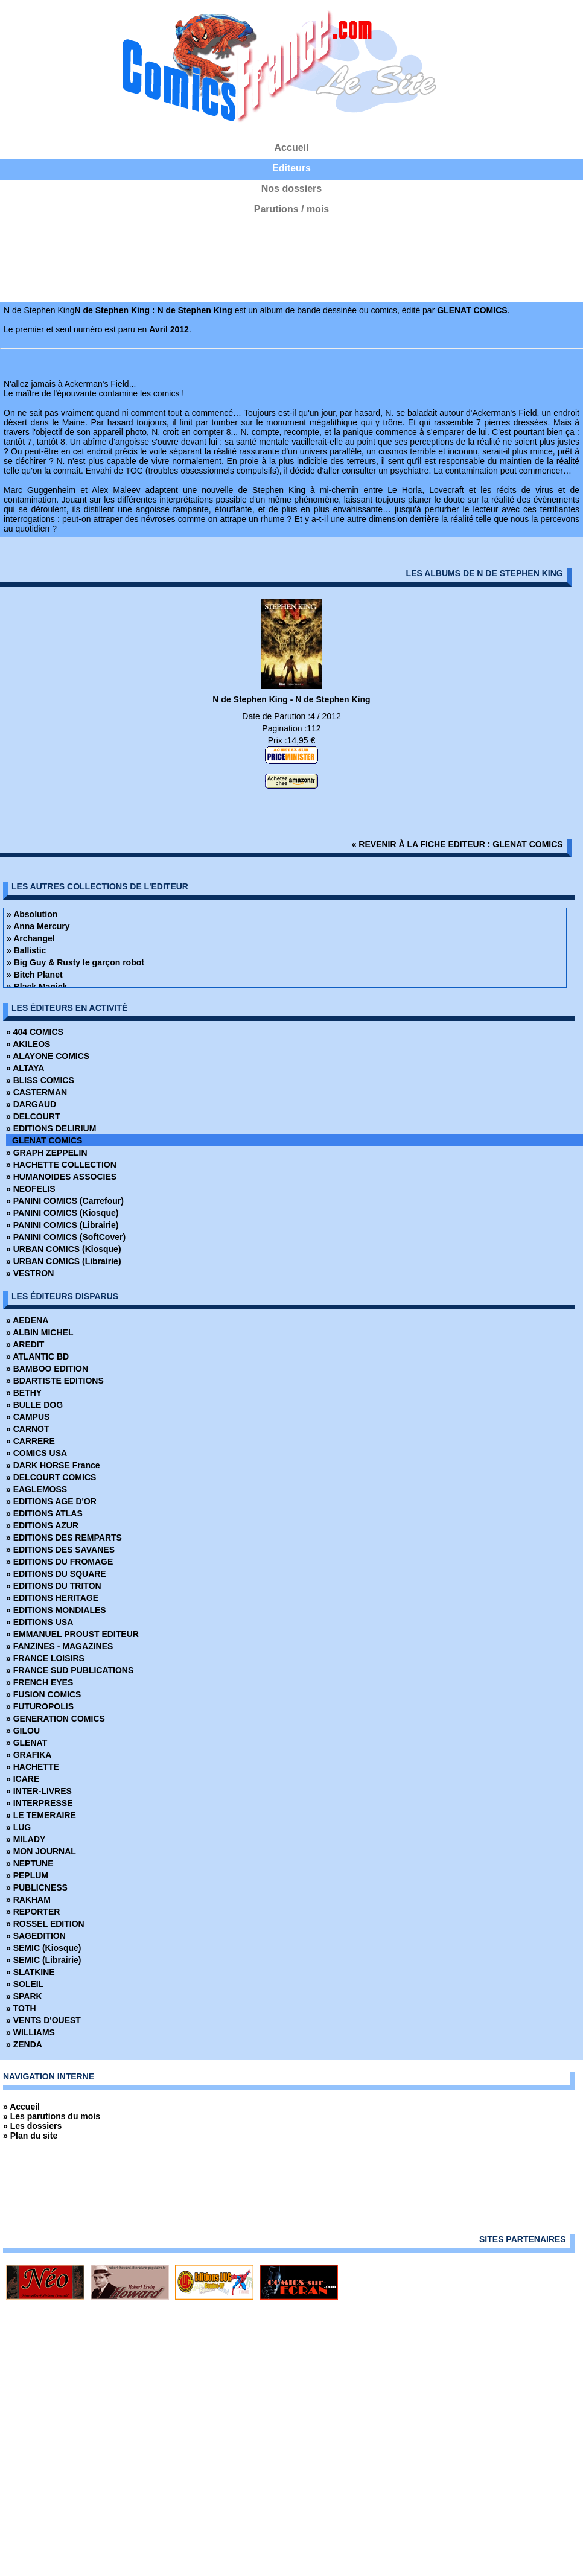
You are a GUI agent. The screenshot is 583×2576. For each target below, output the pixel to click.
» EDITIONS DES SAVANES (60, 1549)
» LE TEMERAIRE (41, 1815)
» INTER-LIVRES (39, 1791)
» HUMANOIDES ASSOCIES (61, 1176)
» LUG (18, 1827)
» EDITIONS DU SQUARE (56, 1574)
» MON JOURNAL (41, 1851)
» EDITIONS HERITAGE (52, 1598)
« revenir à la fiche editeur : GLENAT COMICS (457, 844)
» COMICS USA (36, 1453)
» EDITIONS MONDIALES (56, 1610)
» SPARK (24, 1996)
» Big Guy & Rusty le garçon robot (75, 962)
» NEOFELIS (31, 1189)
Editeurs (291, 168)
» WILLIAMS (30, 2032)
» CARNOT (27, 1429)
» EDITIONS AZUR (42, 1525)
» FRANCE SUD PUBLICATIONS (69, 1670)
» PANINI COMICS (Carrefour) (65, 1201)
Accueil (292, 147)
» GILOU (23, 1730)
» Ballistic (26, 950)
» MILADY (25, 1839)
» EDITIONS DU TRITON (53, 1586)
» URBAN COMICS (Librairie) (63, 1261)
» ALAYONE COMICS (47, 1056)
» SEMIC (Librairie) (43, 1960)
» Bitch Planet (35, 974)
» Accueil (21, 2106)
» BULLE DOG (34, 1405)
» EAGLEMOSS (36, 1489)
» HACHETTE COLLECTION (61, 1164)
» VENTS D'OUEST (43, 2020)
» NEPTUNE (30, 1863)
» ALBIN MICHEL (39, 1332)
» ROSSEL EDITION (45, 1924)
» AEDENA (27, 1320)
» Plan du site (30, 2135)
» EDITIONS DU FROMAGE (59, 1561)
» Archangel (31, 938)
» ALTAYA (25, 1068)
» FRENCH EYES (39, 1682)
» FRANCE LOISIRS (45, 1658)
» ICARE (22, 1779)
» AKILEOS (28, 1044)
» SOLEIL (24, 1984)
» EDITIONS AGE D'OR (51, 1501)
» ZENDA (24, 2044)
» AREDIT (25, 1344)
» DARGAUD (31, 1104)
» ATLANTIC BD (37, 1356)
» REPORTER (33, 1911)
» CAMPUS (27, 1417)
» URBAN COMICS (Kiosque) (63, 1249)
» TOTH (21, 2008)
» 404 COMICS (34, 1032)
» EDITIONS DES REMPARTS (64, 1537)
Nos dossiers (291, 188)
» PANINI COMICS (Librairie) (62, 1225)
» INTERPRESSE (39, 1803)
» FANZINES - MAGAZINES (59, 1646)
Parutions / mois (291, 209)
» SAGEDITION (36, 1936)
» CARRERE (30, 1441)
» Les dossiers (32, 2126)
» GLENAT (26, 1743)
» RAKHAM (28, 1899)
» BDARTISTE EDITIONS (55, 1380)
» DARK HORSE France (53, 1465)
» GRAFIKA (28, 1755)
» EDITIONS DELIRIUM (51, 1128)
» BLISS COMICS (40, 1080)
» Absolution (32, 914)
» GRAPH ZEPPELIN (47, 1152)
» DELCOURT (33, 1116)
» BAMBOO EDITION (47, 1368)
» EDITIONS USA (39, 1622)
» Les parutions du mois (51, 2116)
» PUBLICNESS (37, 1887)
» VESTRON (30, 1273)
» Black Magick (37, 986)
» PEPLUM (27, 1875)
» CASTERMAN (36, 1092)
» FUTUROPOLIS (40, 1706)
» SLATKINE (30, 1972)
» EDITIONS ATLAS (44, 1513)
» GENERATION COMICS (55, 1718)
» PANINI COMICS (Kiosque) (62, 1213)
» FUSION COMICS (43, 1694)
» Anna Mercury (38, 926)
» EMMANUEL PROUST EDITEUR (72, 1634)
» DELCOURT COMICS (51, 1477)
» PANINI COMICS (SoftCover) (66, 1237)
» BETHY (24, 1393)
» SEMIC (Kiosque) (43, 1948)
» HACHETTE (32, 1767)
